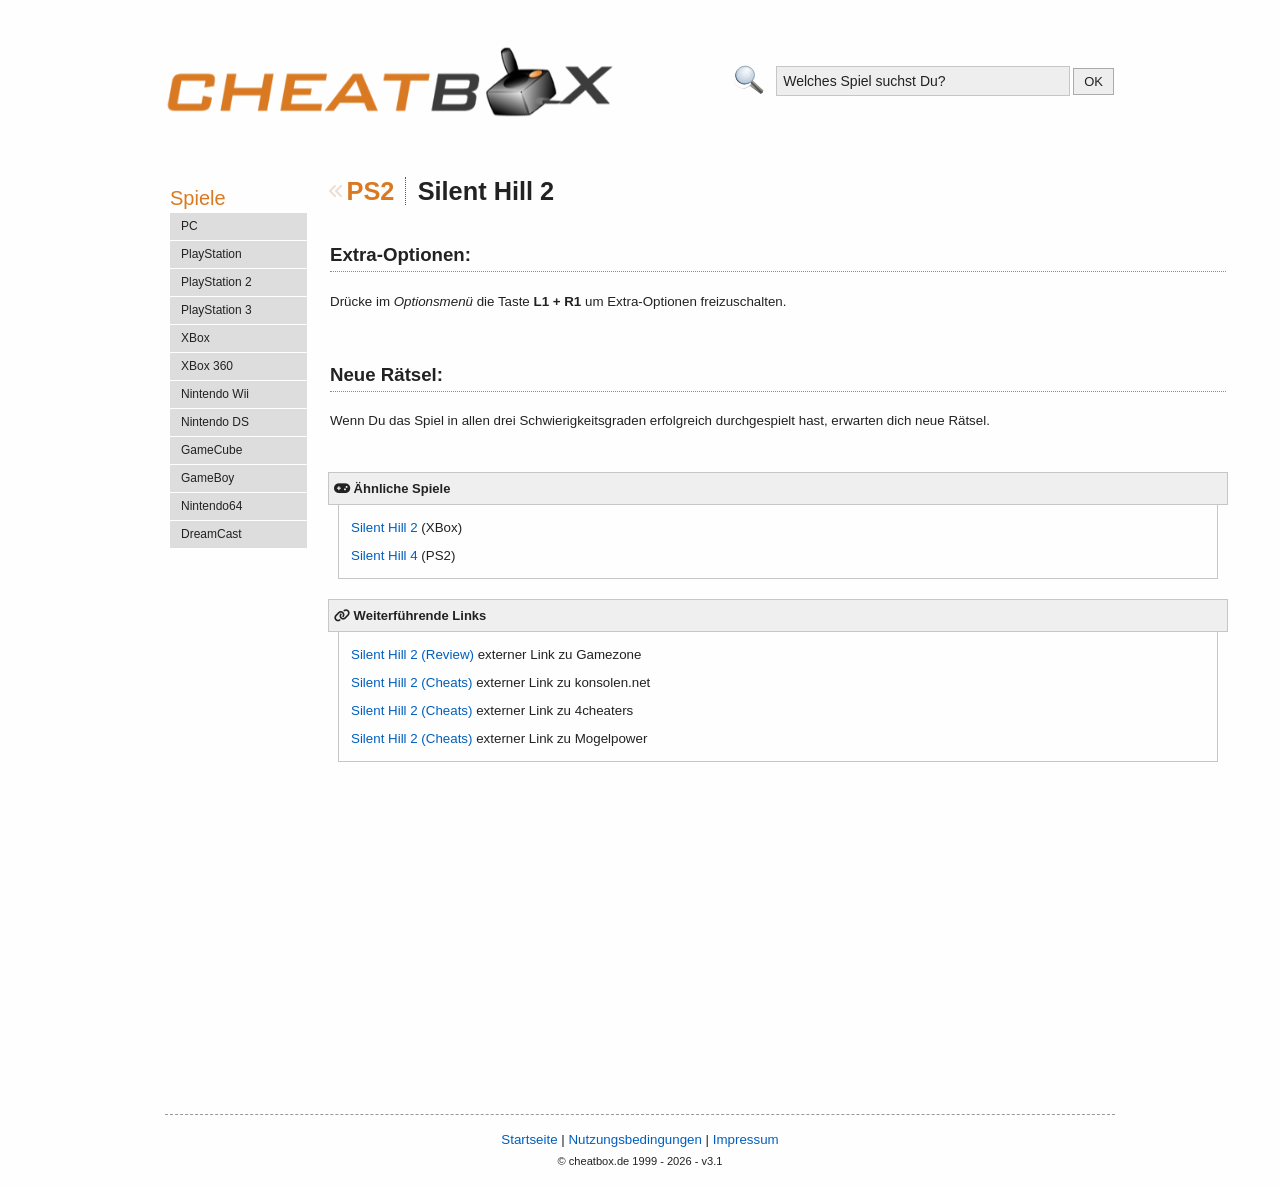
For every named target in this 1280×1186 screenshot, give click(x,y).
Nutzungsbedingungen (634, 1139)
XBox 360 (207, 366)
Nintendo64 (211, 506)
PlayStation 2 (216, 282)
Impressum (746, 1139)
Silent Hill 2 (384, 527)
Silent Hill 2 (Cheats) (411, 682)
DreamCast (211, 534)
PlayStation (211, 254)
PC (189, 226)
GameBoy (207, 478)
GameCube (211, 450)
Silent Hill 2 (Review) (412, 654)
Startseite (529, 1139)
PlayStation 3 (216, 310)
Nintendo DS (215, 422)
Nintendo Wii (215, 394)
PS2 (371, 191)
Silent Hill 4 (384, 555)
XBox (195, 338)
